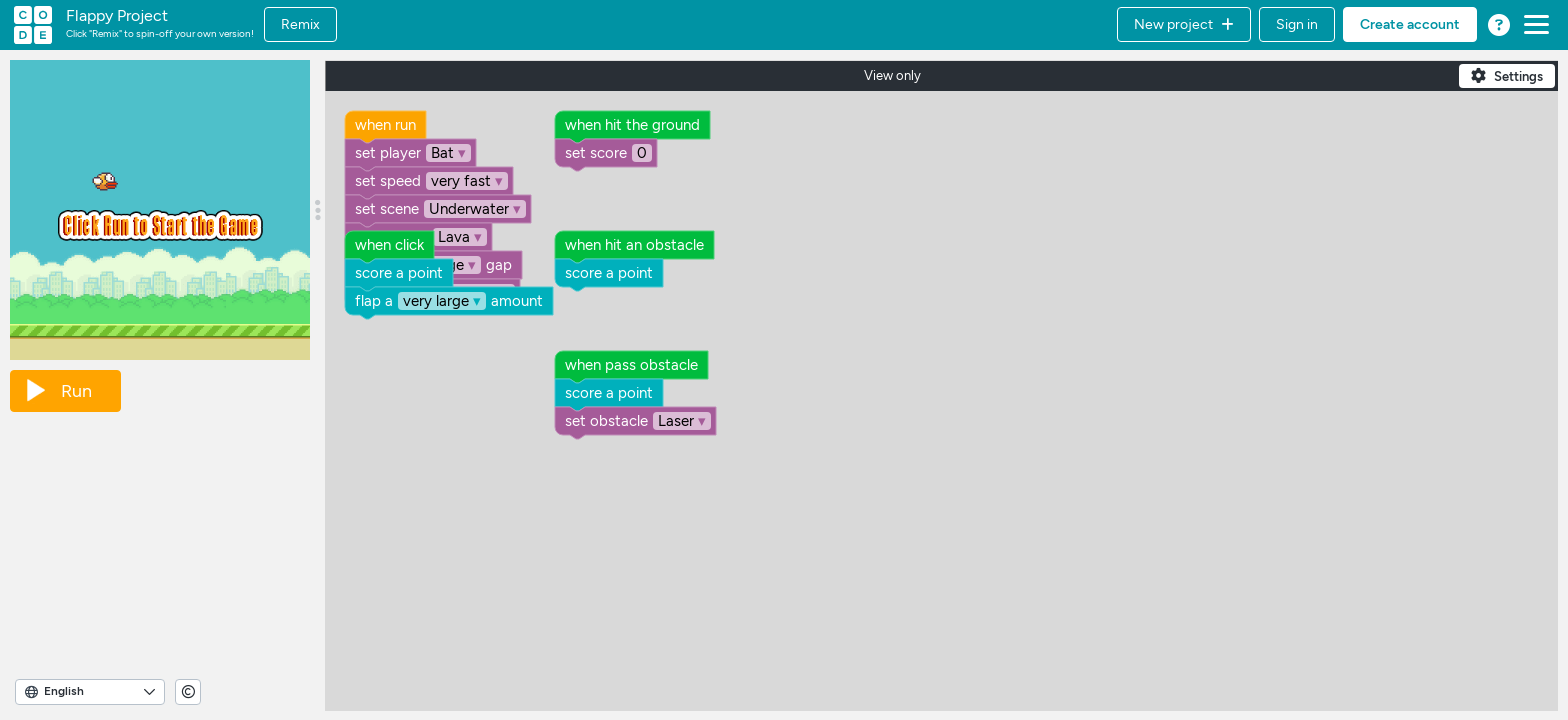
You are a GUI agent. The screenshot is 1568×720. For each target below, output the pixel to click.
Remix (300, 24)
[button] (1184, 24)
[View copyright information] (188, 692)
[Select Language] (90, 692)
